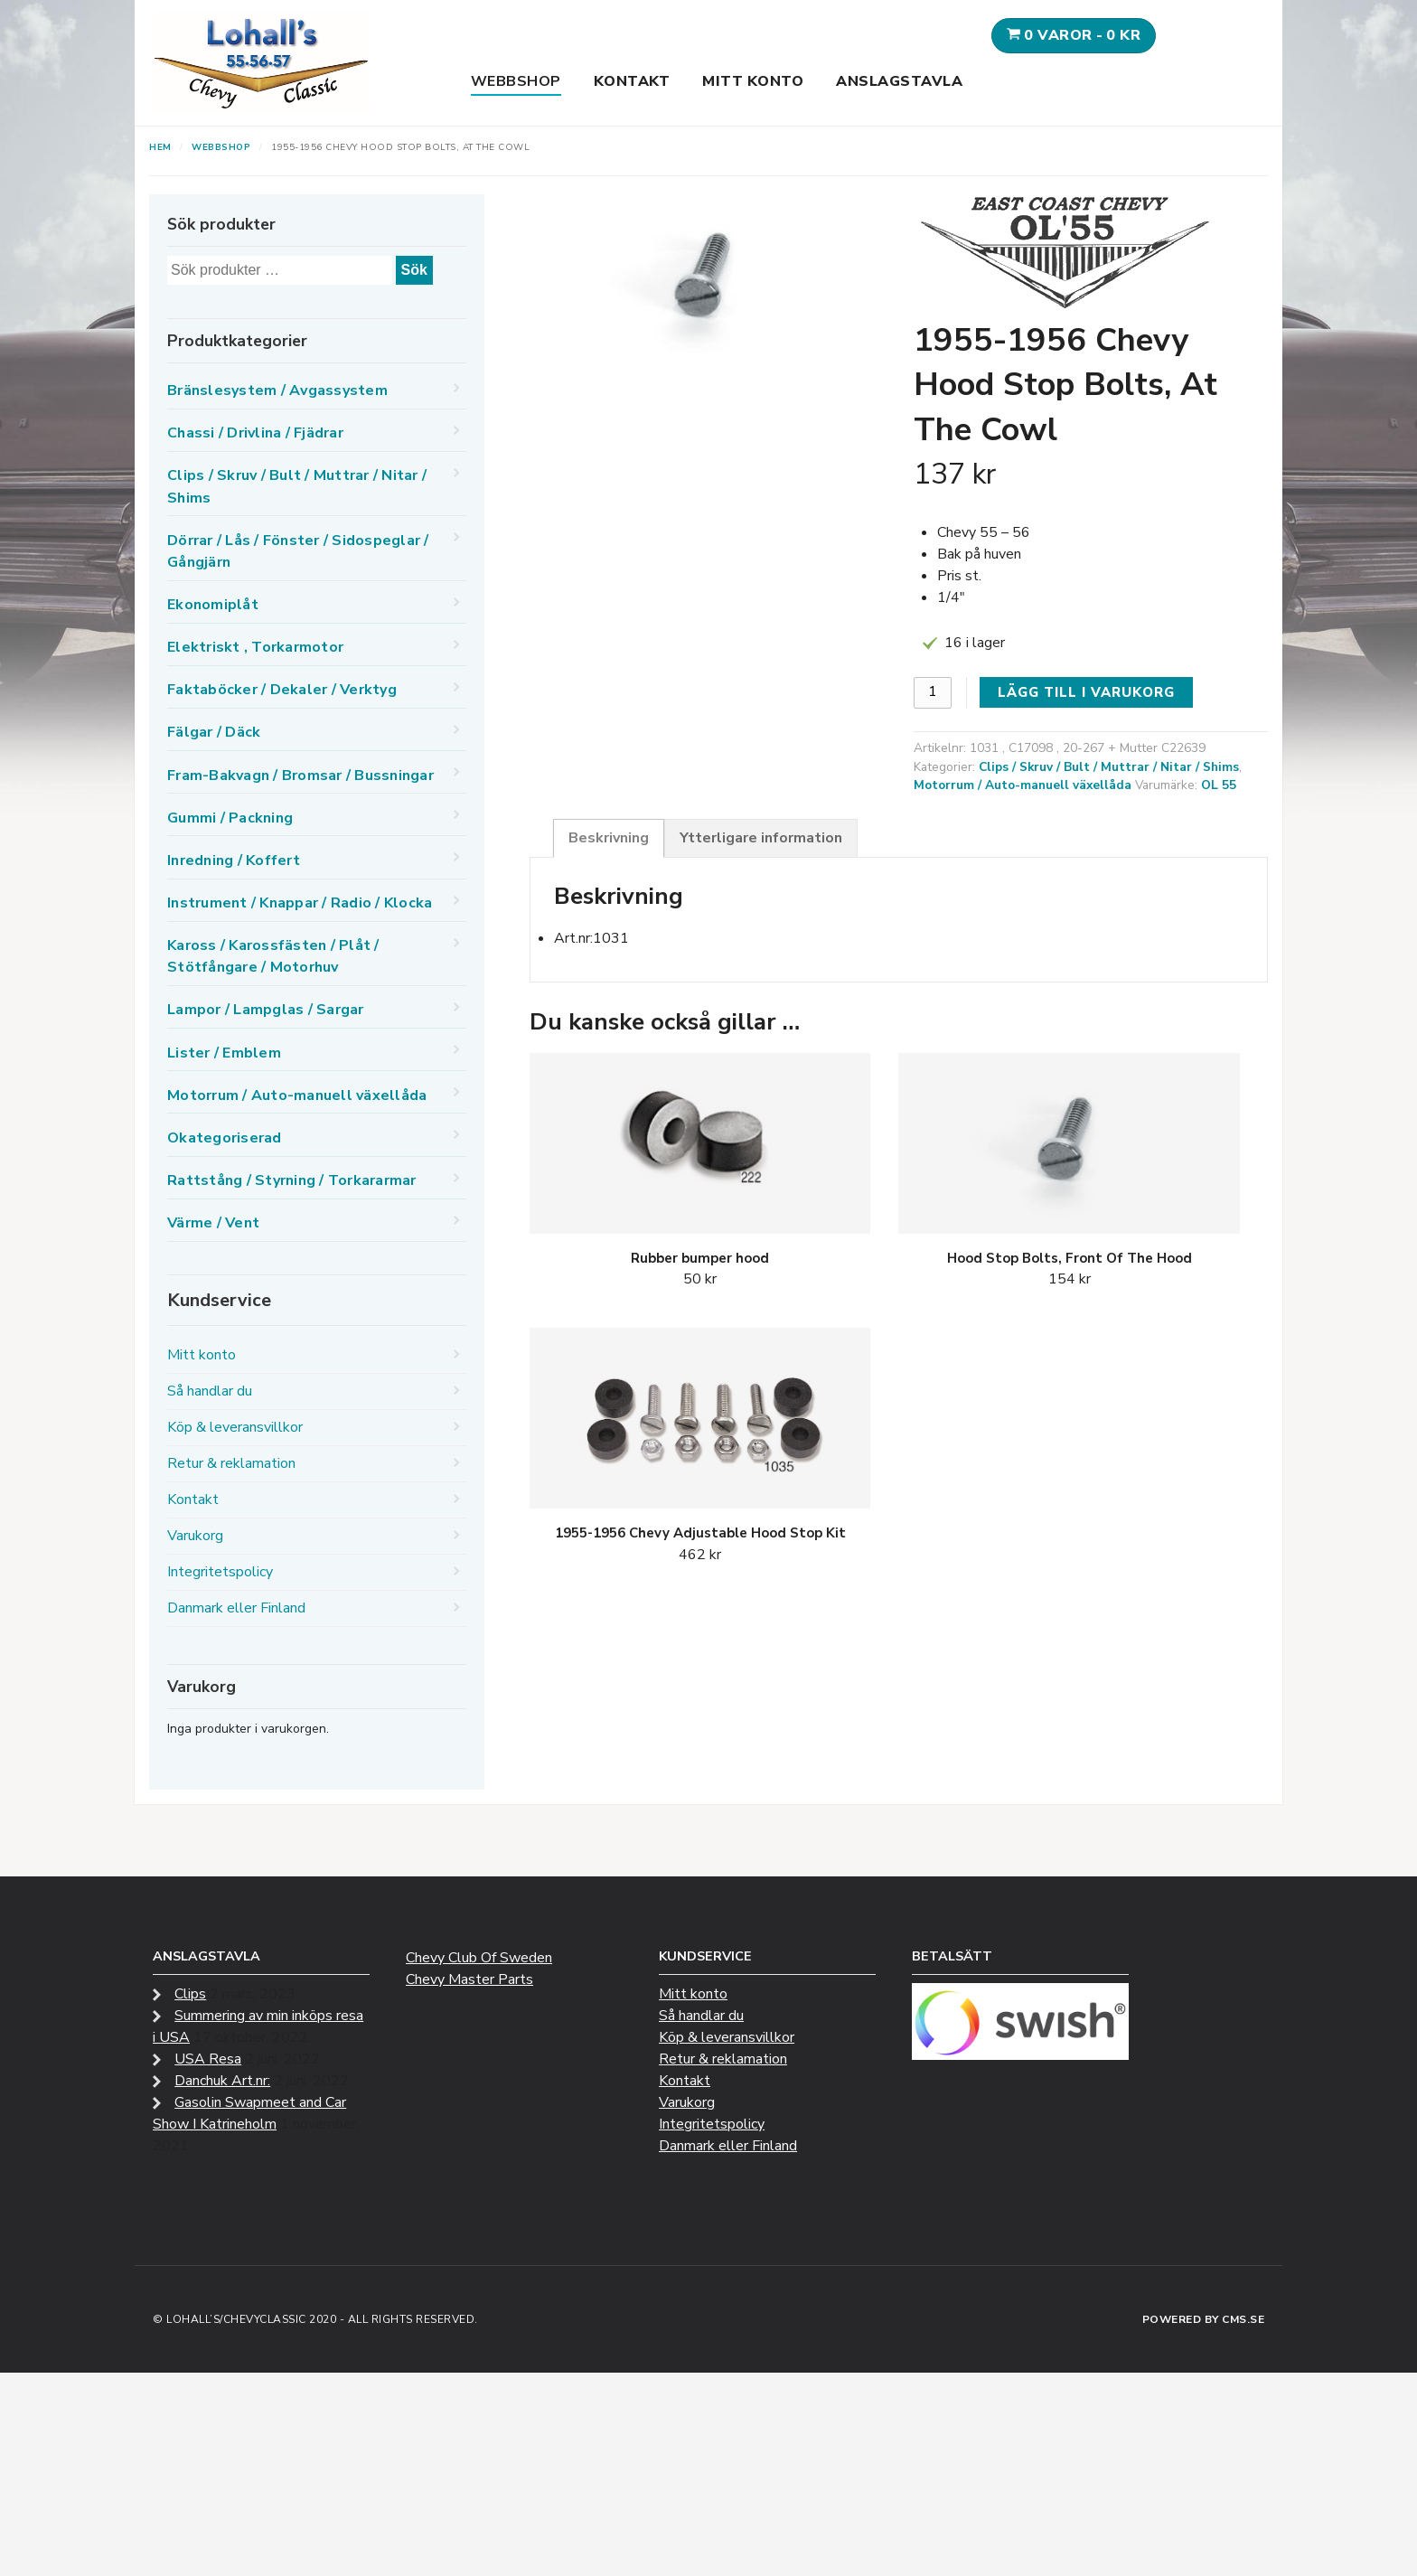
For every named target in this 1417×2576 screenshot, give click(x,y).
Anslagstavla (899, 81)
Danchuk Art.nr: (222, 2081)
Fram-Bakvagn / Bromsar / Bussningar (300, 775)
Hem (160, 147)
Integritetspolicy (220, 1572)
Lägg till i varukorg (1086, 692)
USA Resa (207, 2059)
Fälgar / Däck (213, 732)
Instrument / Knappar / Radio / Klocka (299, 903)
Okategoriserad (224, 1138)
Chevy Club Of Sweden (479, 1958)
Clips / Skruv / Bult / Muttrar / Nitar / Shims (1109, 767)
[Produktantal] (933, 693)
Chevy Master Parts (469, 1979)
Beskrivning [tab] (608, 838)
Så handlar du (209, 1391)
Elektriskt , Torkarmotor (255, 647)
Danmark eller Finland (236, 1608)
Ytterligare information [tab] (761, 838)
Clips (190, 1994)
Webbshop (516, 81)
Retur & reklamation (231, 1463)
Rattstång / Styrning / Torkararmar (292, 1180)
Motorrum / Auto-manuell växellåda (1022, 785)
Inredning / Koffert (233, 860)
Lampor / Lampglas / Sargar (265, 1010)
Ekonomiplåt (212, 605)
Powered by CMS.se (1203, 2319)
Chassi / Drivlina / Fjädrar (255, 433)
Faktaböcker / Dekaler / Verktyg (282, 690)
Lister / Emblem (224, 1053)
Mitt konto (752, 81)
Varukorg (195, 1536)
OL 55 (1218, 785)
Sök (414, 269)
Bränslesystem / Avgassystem (277, 390)
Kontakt (632, 81)
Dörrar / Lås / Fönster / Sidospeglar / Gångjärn (298, 551)
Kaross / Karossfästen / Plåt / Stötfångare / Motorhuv (273, 956)
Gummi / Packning (230, 818)
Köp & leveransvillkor (235, 1427)
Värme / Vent (213, 1223)
